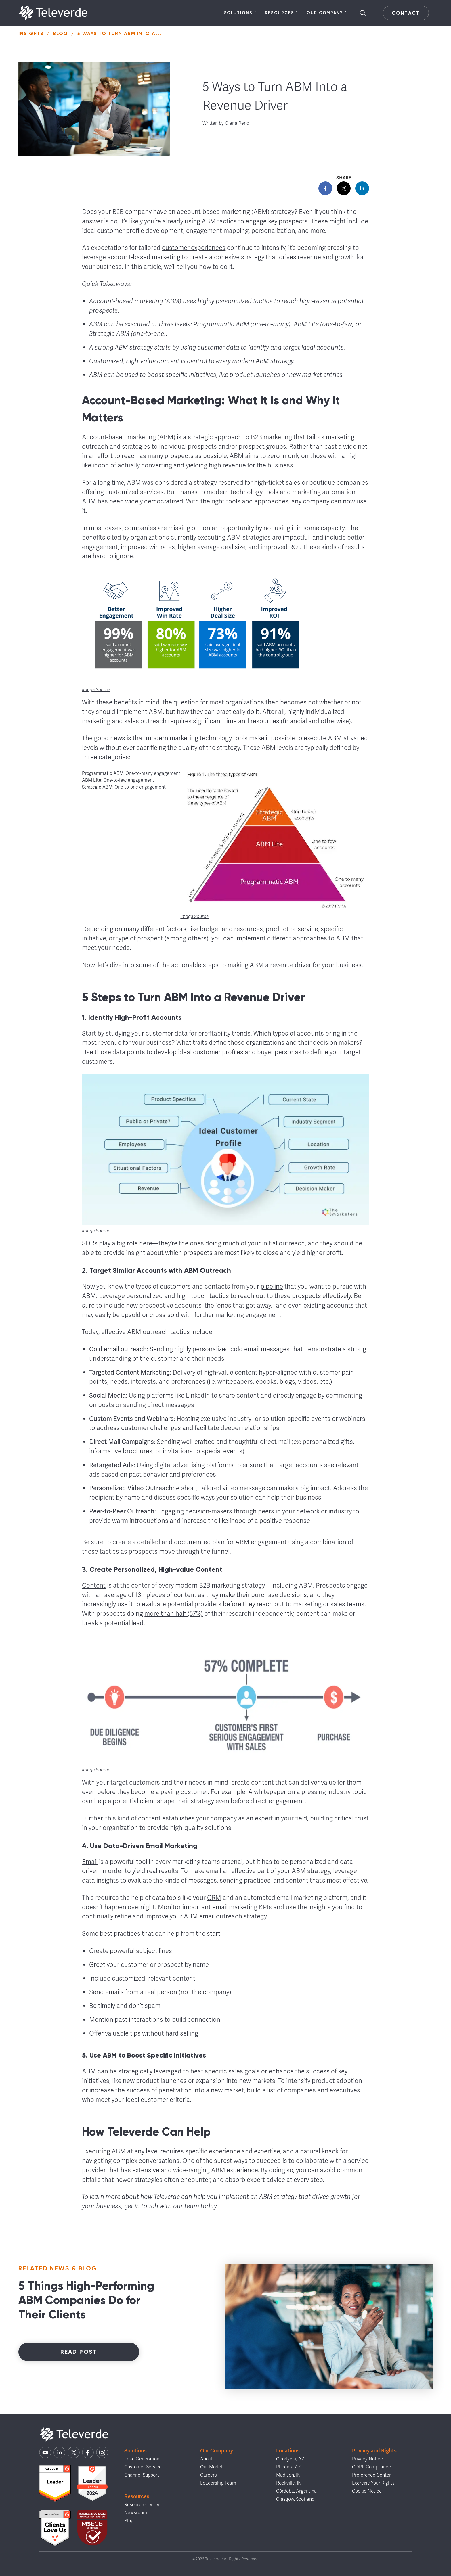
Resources (281, 13)
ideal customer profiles (210, 1052)
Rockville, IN (288, 2483)
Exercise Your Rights (373, 2483)
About (206, 2459)
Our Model (211, 2467)
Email (90, 1862)
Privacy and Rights (374, 2450)
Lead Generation (141, 2459)
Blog (60, 33)
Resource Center (142, 2505)
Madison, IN (288, 2475)
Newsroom (135, 2513)
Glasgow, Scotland (295, 2499)
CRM (214, 1898)
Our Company (327, 13)
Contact (406, 13)
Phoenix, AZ (288, 2467)
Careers (208, 2475)
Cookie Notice (367, 2491)
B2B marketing (271, 437)
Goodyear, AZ (290, 2459)
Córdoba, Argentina (296, 2491)
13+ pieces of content (165, 1595)
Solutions (240, 13)
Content (94, 1585)
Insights (31, 33)
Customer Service (143, 2467)
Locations (288, 2450)
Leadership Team (218, 2483)
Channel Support (141, 2475)
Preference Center (371, 2475)
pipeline (272, 1286)
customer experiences (194, 248)
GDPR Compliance (371, 2467)
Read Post (78, 2351)
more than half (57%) (173, 1613)
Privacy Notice (367, 2459)
